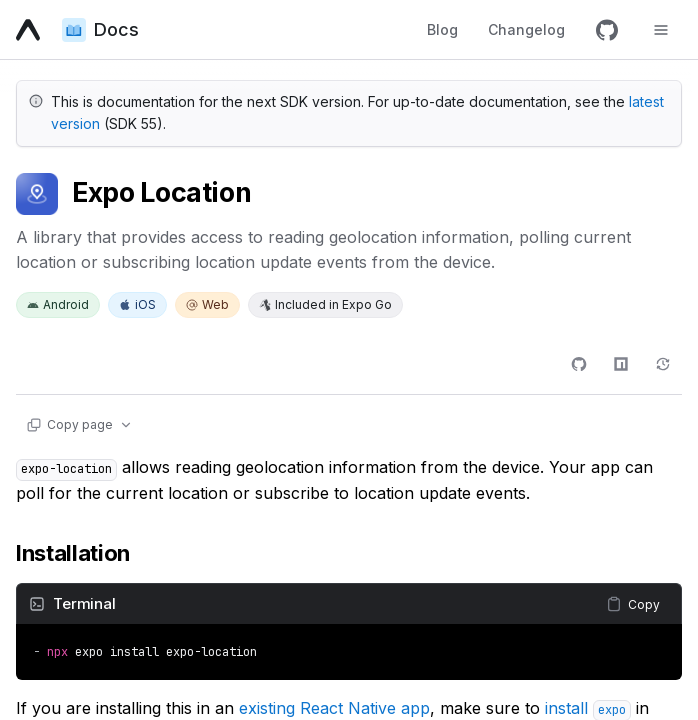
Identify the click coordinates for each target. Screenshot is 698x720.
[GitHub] (607, 30)
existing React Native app (334, 708)
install (588, 708)
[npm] (621, 364)
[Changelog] (663, 364)
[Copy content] (633, 604)
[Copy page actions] (79, 425)
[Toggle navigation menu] (661, 30)
